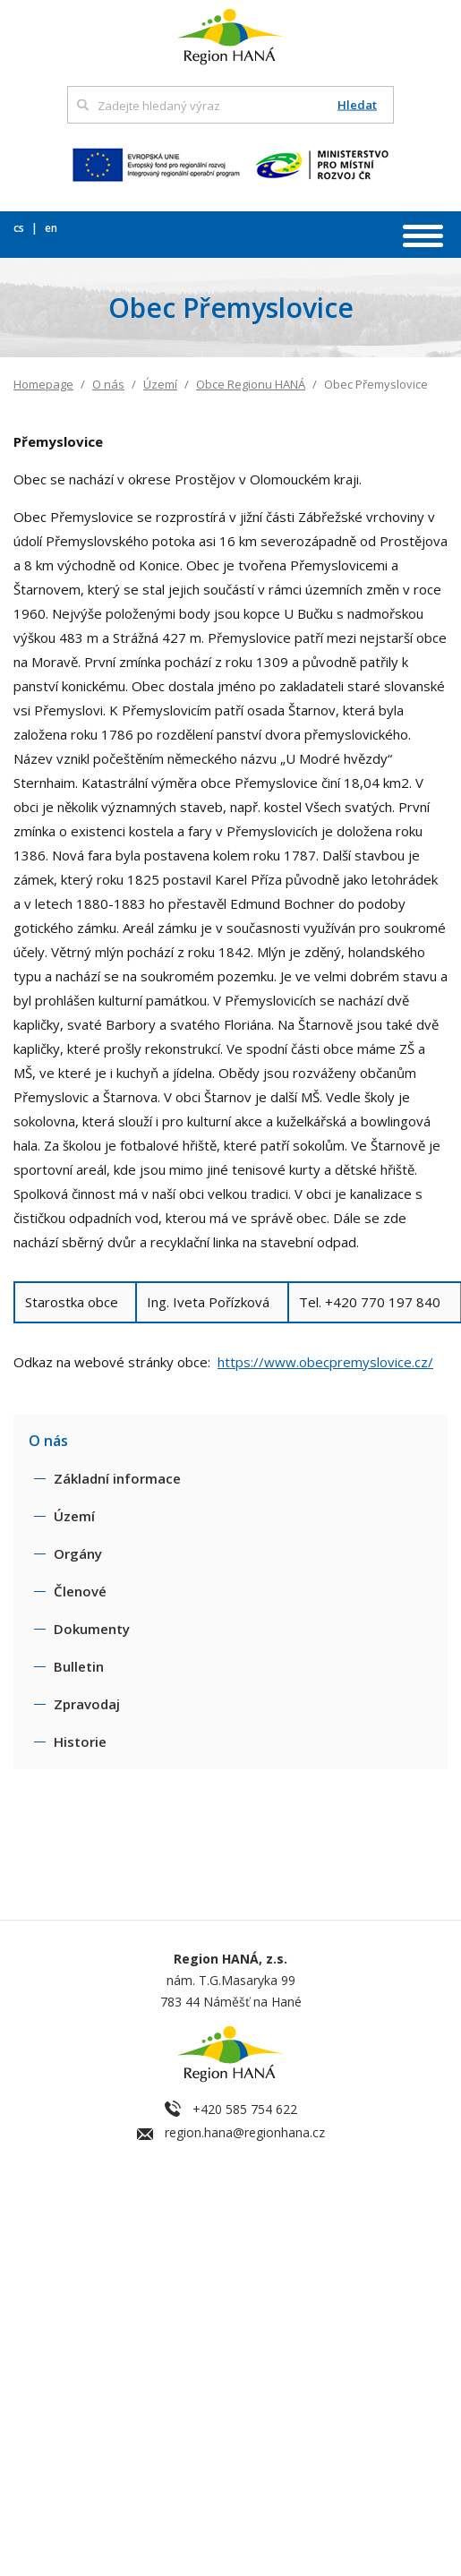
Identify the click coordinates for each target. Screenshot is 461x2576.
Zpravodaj (87, 1704)
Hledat (357, 105)
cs (20, 227)
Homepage (43, 384)
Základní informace (117, 1478)
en (51, 227)
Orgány (78, 1553)
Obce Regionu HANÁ (250, 384)
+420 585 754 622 (244, 2109)
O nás (108, 384)
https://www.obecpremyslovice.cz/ (325, 1362)
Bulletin (79, 1666)
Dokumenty (92, 1629)
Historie (80, 1741)
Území (160, 384)
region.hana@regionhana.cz (245, 2132)
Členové (80, 1591)
